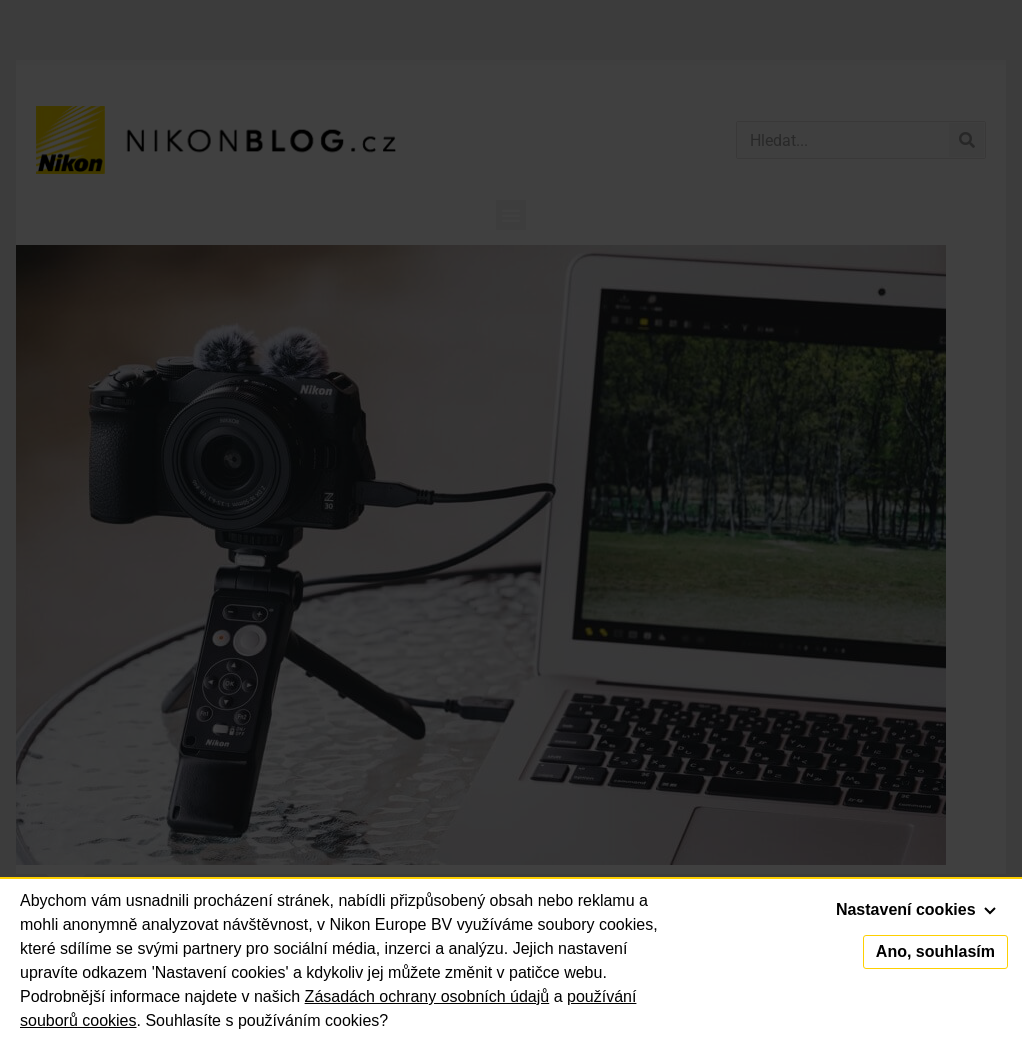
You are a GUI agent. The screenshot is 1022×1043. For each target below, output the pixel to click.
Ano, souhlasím (935, 951)
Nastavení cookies (916, 909)
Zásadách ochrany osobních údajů (427, 996)
